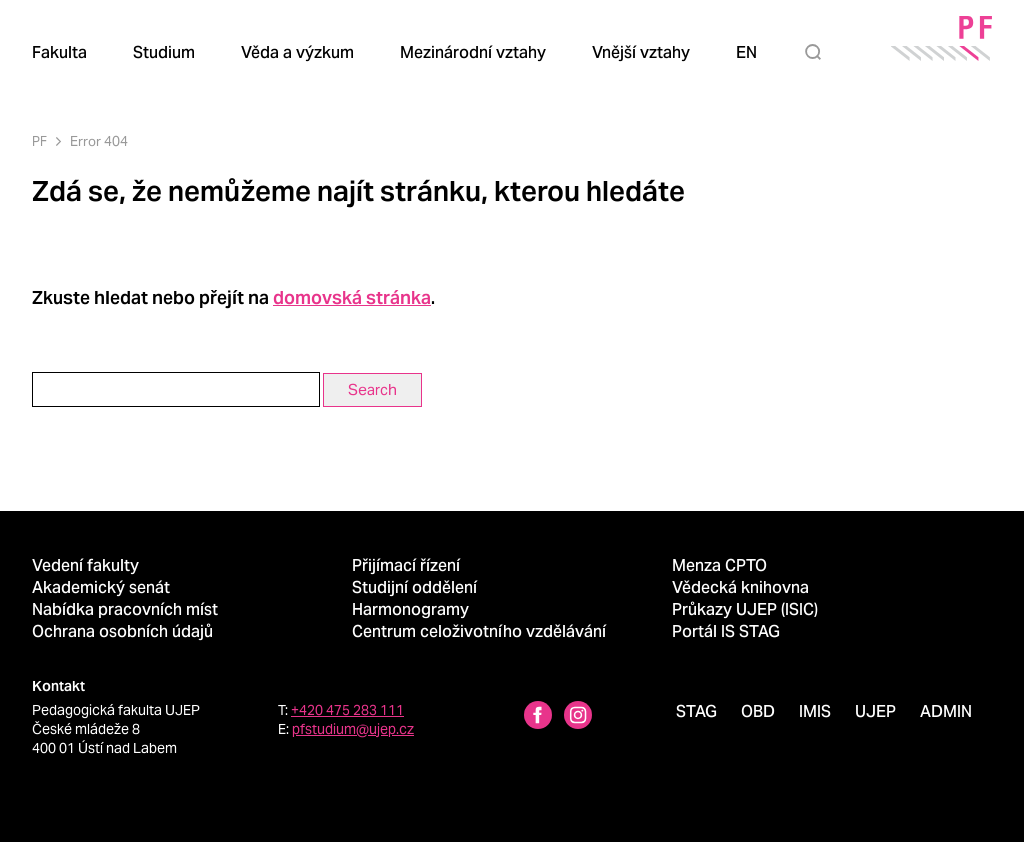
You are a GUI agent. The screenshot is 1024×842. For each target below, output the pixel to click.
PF (39, 141)
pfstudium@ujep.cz (353, 729)
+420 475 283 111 (347, 710)
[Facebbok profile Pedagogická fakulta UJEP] (538, 717)
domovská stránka (352, 297)
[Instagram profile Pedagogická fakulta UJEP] (578, 717)
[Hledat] (817, 52)
